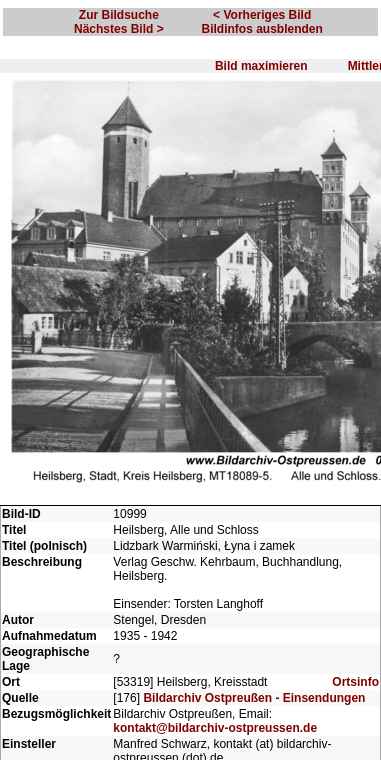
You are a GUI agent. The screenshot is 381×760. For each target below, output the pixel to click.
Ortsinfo (355, 682)
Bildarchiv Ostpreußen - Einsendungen (254, 698)
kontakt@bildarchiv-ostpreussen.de (215, 728)
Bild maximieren (261, 66)
